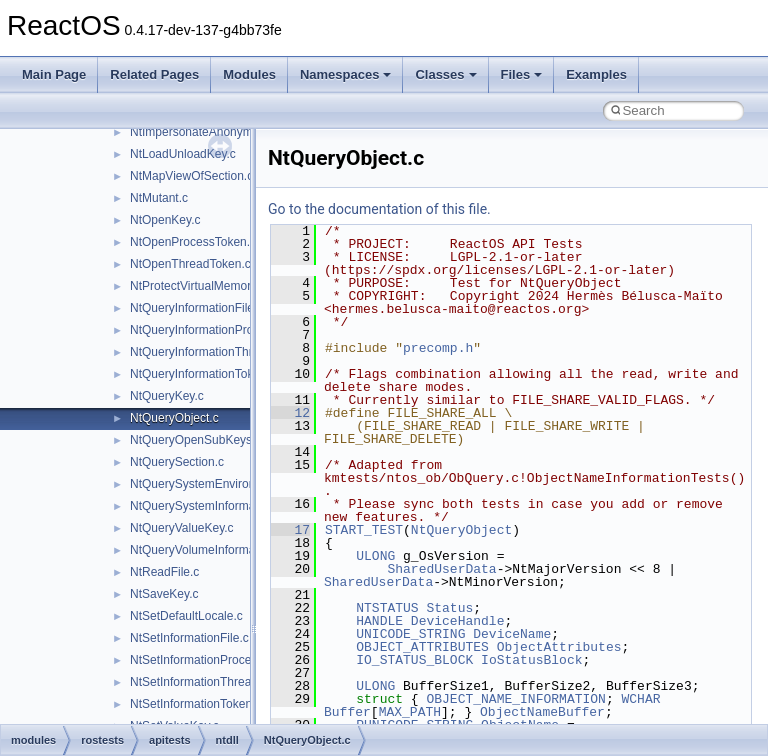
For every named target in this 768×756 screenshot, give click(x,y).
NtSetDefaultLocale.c (186, 616)
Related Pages (154, 74)
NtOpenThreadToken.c (190, 264)
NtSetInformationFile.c (189, 638)
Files (522, 74)
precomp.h (438, 348)
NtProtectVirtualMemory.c (198, 286)
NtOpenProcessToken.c (193, 242)
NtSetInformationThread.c (198, 682)
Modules (249, 74)
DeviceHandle (458, 621)
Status (449, 608)
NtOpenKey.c (165, 220)
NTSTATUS (387, 608)
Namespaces (346, 74)
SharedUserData (441, 569)
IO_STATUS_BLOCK (414, 660)
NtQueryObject (461, 530)
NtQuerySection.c (177, 462)
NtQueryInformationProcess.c (208, 330)
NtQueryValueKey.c (182, 528)
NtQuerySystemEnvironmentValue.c (225, 484)
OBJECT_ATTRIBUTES (422, 647)
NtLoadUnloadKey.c (183, 154)
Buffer (347, 712)
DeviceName (512, 634)
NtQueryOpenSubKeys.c (195, 440)
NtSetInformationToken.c (195, 704)
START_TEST (364, 530)
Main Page (54, 74)
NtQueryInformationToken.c (203, 374)
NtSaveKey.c (164, 594)
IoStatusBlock (531, 660)
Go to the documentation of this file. (379, 209)
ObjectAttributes (559, 647)
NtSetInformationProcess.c (201, 660)
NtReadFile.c (164, 572)
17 (290, 530)
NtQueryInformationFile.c (196, 308)
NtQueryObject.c (174, 418)
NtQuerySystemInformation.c (207, 506)
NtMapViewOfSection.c (191, 176)
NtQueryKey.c (167, 396)
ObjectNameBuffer (542, 712)
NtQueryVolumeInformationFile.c (216, 550)
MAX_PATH (410, 712)
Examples (596, 74)
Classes (445, 74)
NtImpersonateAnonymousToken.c (221, 132)
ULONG (375, 556)
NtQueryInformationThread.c (206, 352)
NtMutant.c (159, 198)
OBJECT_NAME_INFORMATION (515, 699)
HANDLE (379, 621)
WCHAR (640, 699)
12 (290, 413)
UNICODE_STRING (410, 634)
